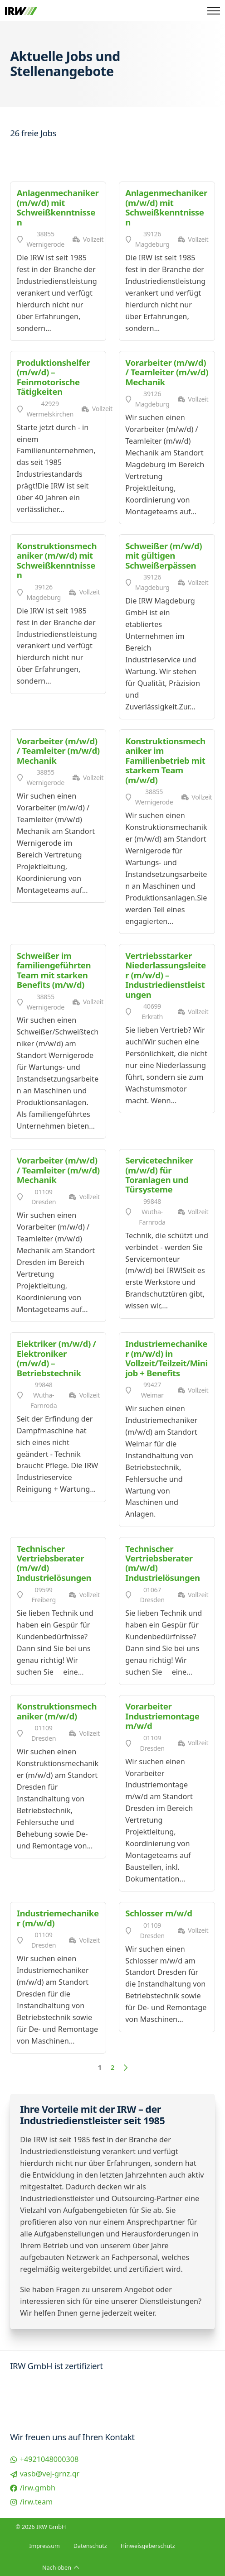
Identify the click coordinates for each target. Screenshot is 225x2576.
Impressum (44, 2546)
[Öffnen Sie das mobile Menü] (213, 10)
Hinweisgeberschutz (148, 2546)
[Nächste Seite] (125, 2068)
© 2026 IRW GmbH (40, 2527)
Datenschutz (90, 2546)
